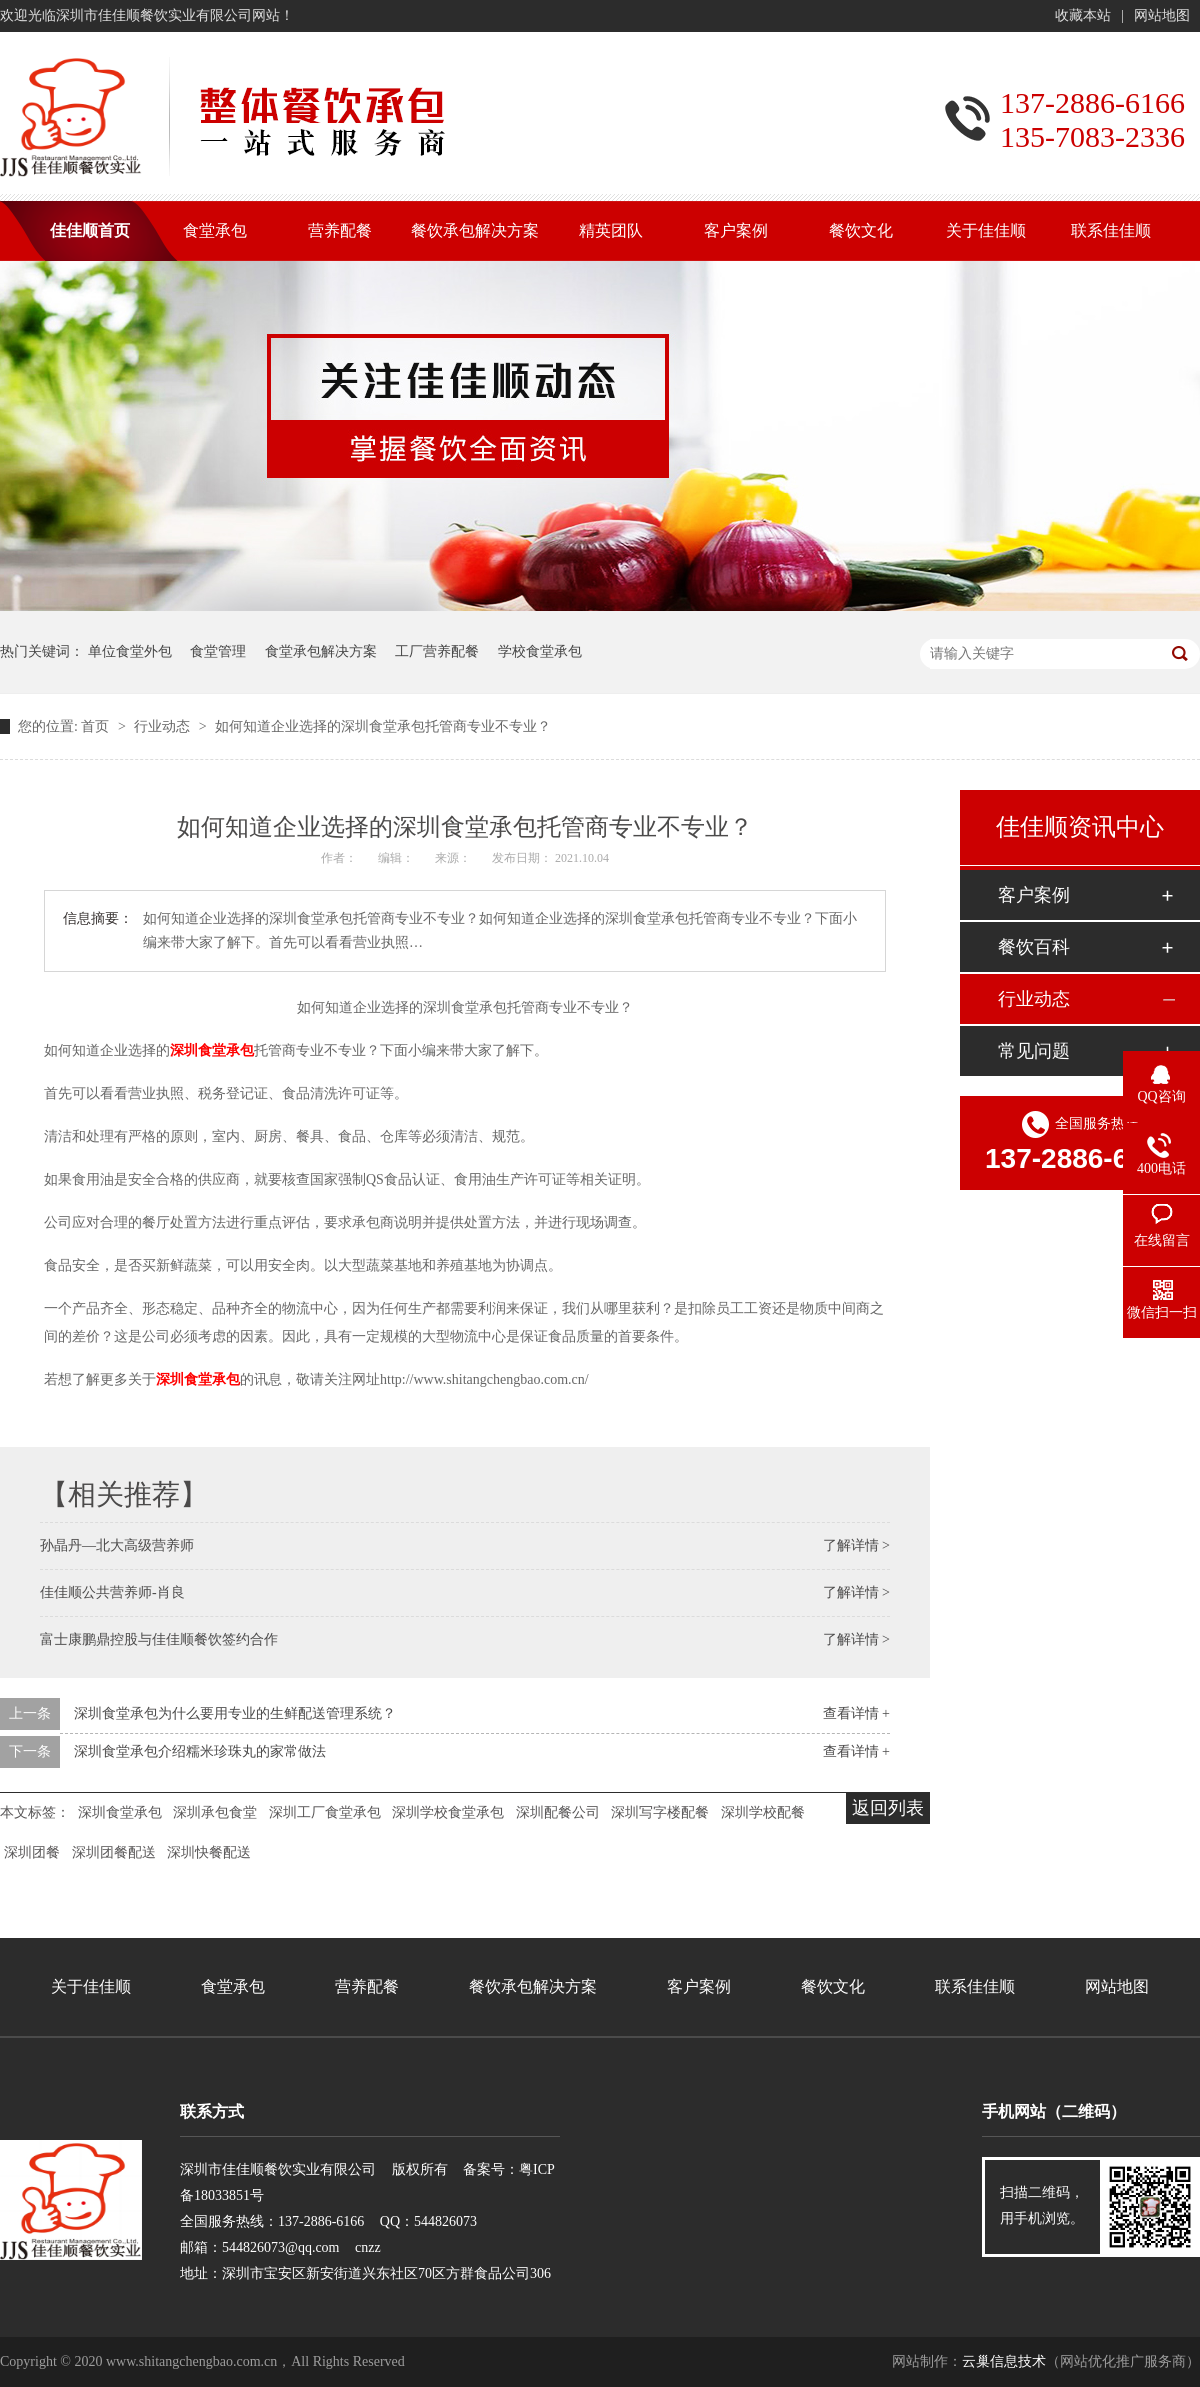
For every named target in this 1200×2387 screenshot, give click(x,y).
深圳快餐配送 (209, 1852)
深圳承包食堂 (215, 1812)
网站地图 (1162, 15)
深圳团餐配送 (114, 1852)
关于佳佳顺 (91, 1986)
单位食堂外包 (130, 651)
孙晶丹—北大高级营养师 (117, 1545)
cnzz (368, 2247)
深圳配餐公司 (558, 1812)
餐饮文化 (833, 1986)
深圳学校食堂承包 (448, 1812)
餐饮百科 (1034, 947)
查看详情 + (856, 1713)
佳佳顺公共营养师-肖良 (112, 1592)
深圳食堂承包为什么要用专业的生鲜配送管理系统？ (235, 1713)
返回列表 (888, 1808)
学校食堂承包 (540, 651)
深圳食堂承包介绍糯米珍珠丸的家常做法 (200, 1751)
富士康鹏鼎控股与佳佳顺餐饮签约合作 (159, 1639)
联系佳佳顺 (975, 1986)
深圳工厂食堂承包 (325, 1812)
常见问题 (1034, 1051)
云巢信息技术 (1004, 2361)
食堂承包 (233, 1986)
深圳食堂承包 (212, 1050)
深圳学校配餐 (763, 1812)
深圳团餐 (32, 1852)
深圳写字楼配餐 (660, 1812)
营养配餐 (367, 1986)
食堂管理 (218, 651)
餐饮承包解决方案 (533, 1986)
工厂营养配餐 (437, 651)
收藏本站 (1083, 15)
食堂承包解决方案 (321, 651)
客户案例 (1034, 895)
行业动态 (164, 726)
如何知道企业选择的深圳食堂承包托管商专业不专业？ (383, 726)
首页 (97, 726)
